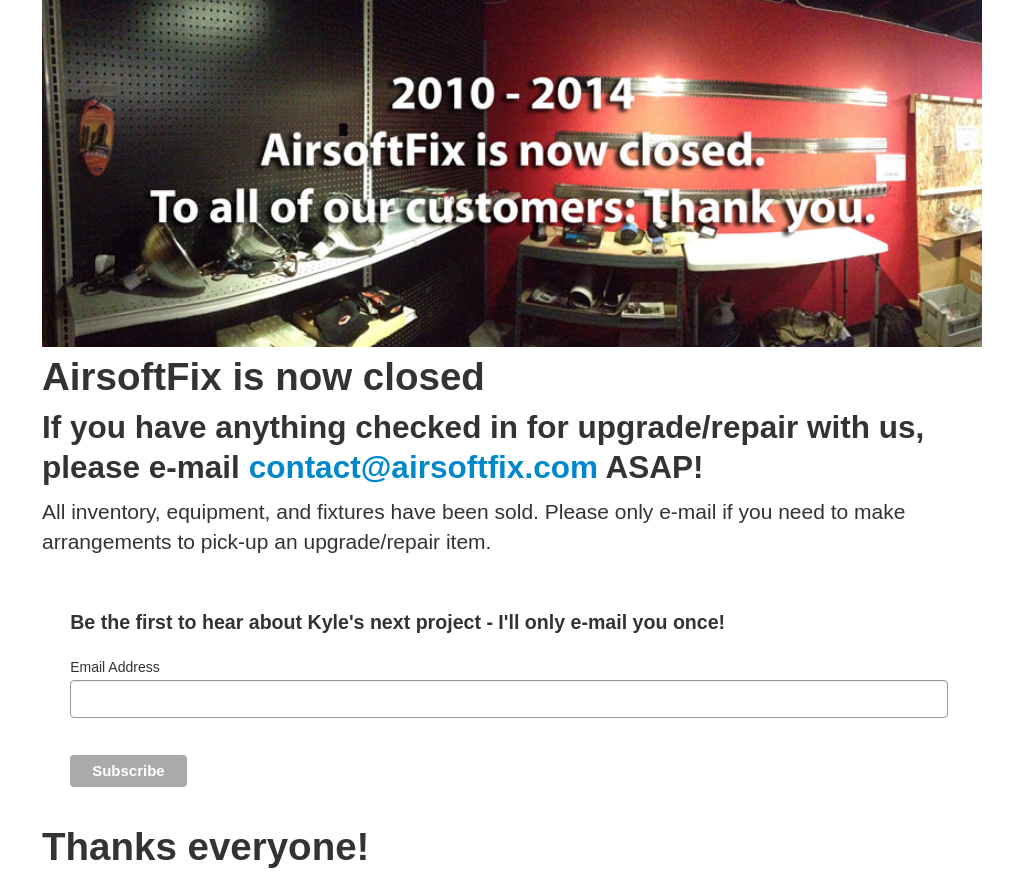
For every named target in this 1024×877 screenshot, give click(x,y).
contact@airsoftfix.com (423, 467)
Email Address (114, 667)
